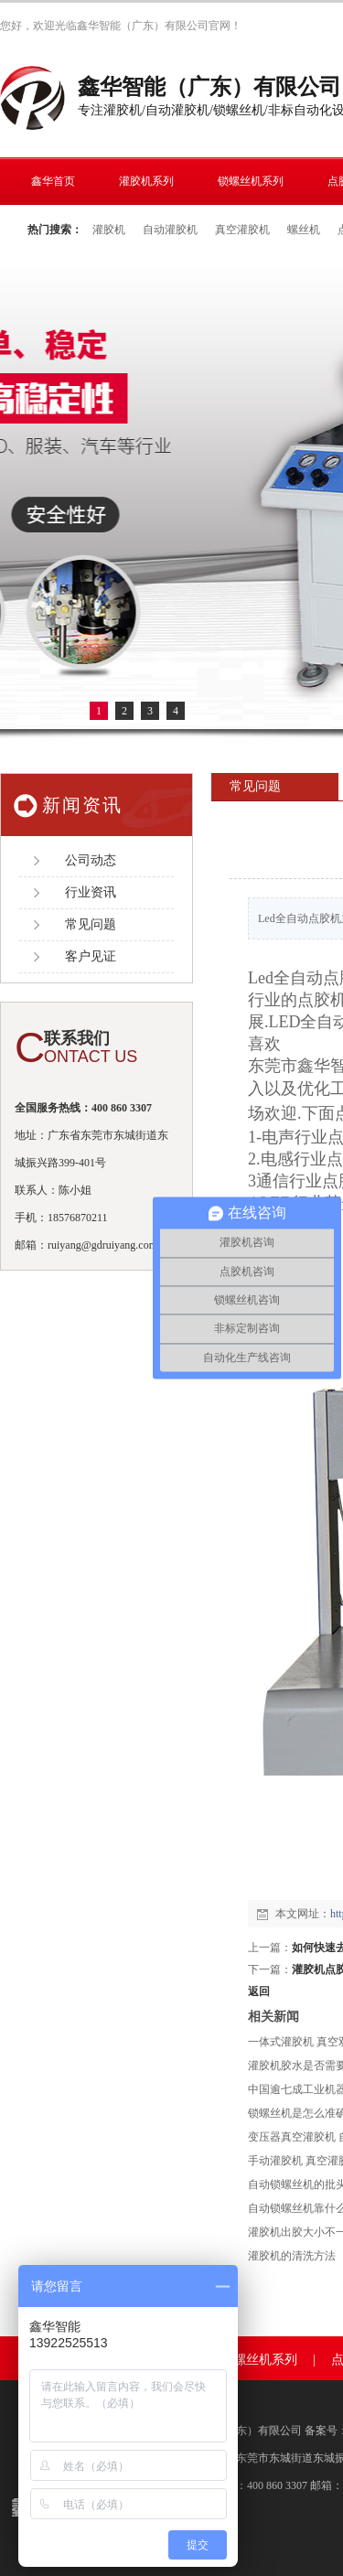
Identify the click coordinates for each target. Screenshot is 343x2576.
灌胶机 (108, 229)
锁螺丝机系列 (258, 2360)
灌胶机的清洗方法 (292, 2255)
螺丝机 (303, 229)
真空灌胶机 (242, 229)
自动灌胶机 (170, 229)
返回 (259, 1991)
